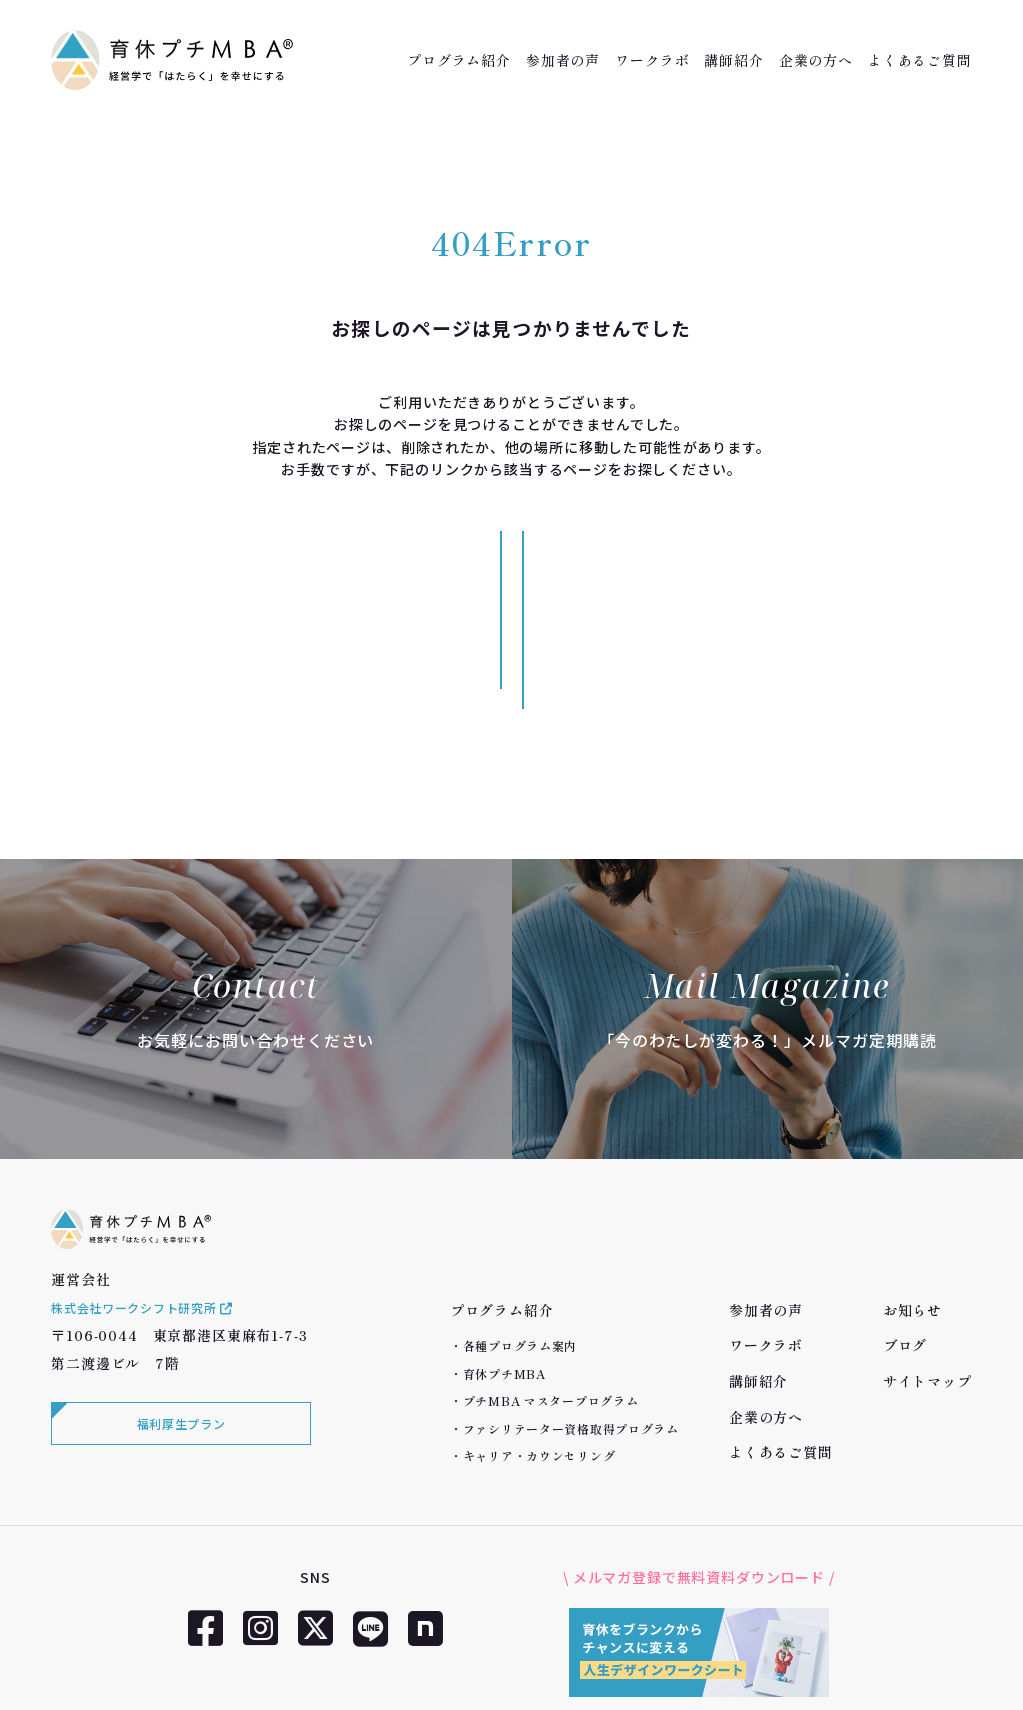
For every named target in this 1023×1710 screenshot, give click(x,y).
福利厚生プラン (176, 1340)
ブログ (905, 1228)
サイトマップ (927, 1263)
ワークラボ (652, 60)
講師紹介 (733, 60)
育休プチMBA (504, 1255)
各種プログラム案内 (520, 1228)
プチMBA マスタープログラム (551, 1282)
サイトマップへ (647, 561)
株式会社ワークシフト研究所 (157, 1220)
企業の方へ (816, 60)
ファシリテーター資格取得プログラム (571, 1310)
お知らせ (912, 1192)
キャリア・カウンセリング (539, 1337)
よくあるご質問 (920, 60)
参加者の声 (563, 60)
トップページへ (377, 561)
